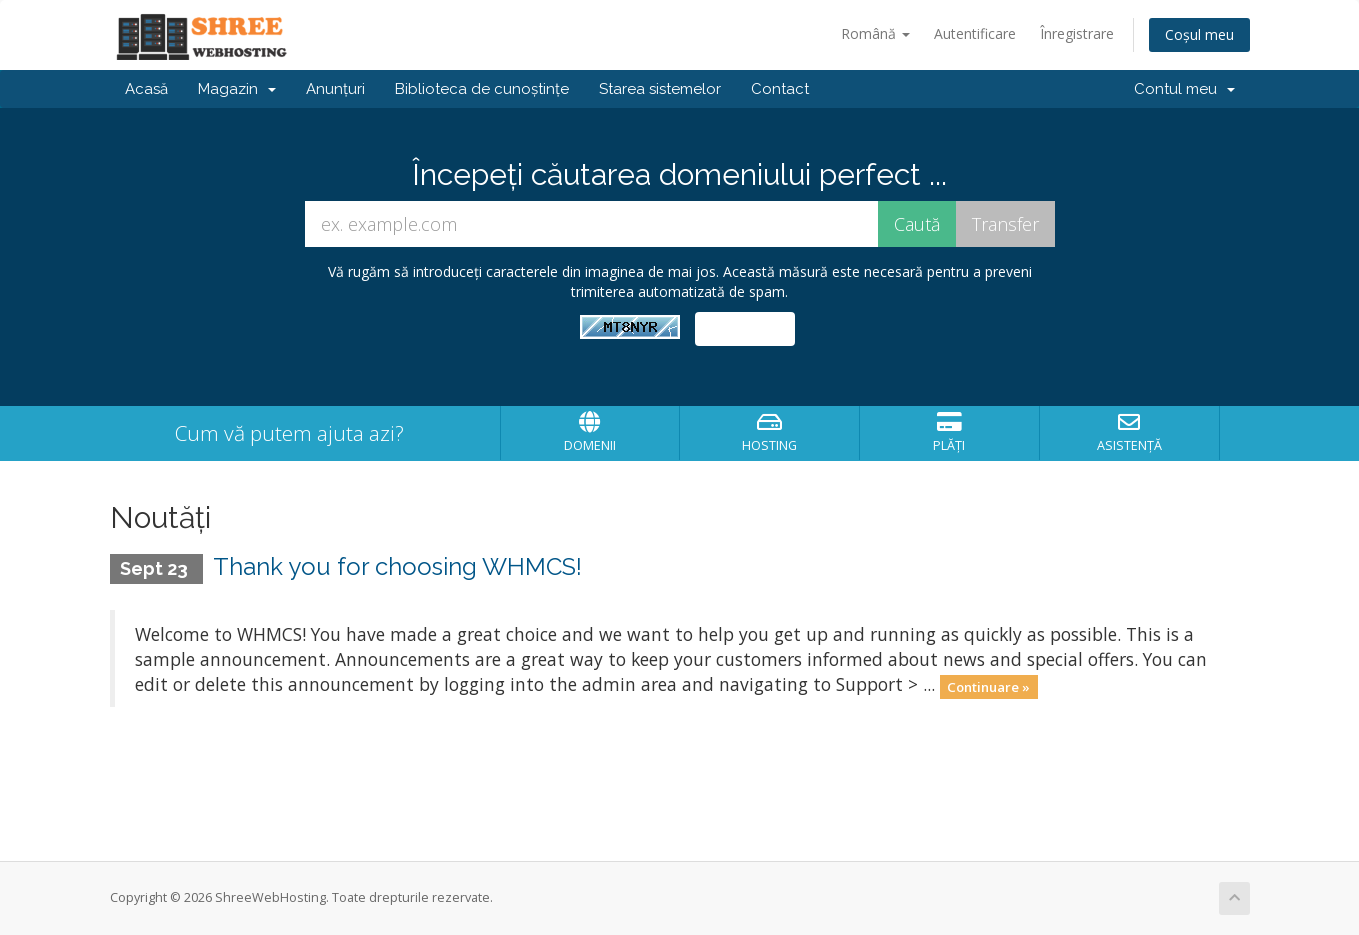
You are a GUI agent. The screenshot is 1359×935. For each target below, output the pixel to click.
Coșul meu (1199, 34)
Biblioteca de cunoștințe (482, 89)
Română (875, 33)
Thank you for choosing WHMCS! (397, 566)
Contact (780, 89)
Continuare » (988, 686)
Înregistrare (1077, 33)
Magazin (237, 89)
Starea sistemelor (660, 89)
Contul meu (1184, 89)
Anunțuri (335, 89)
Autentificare (975, 33)
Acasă (146, 89)
